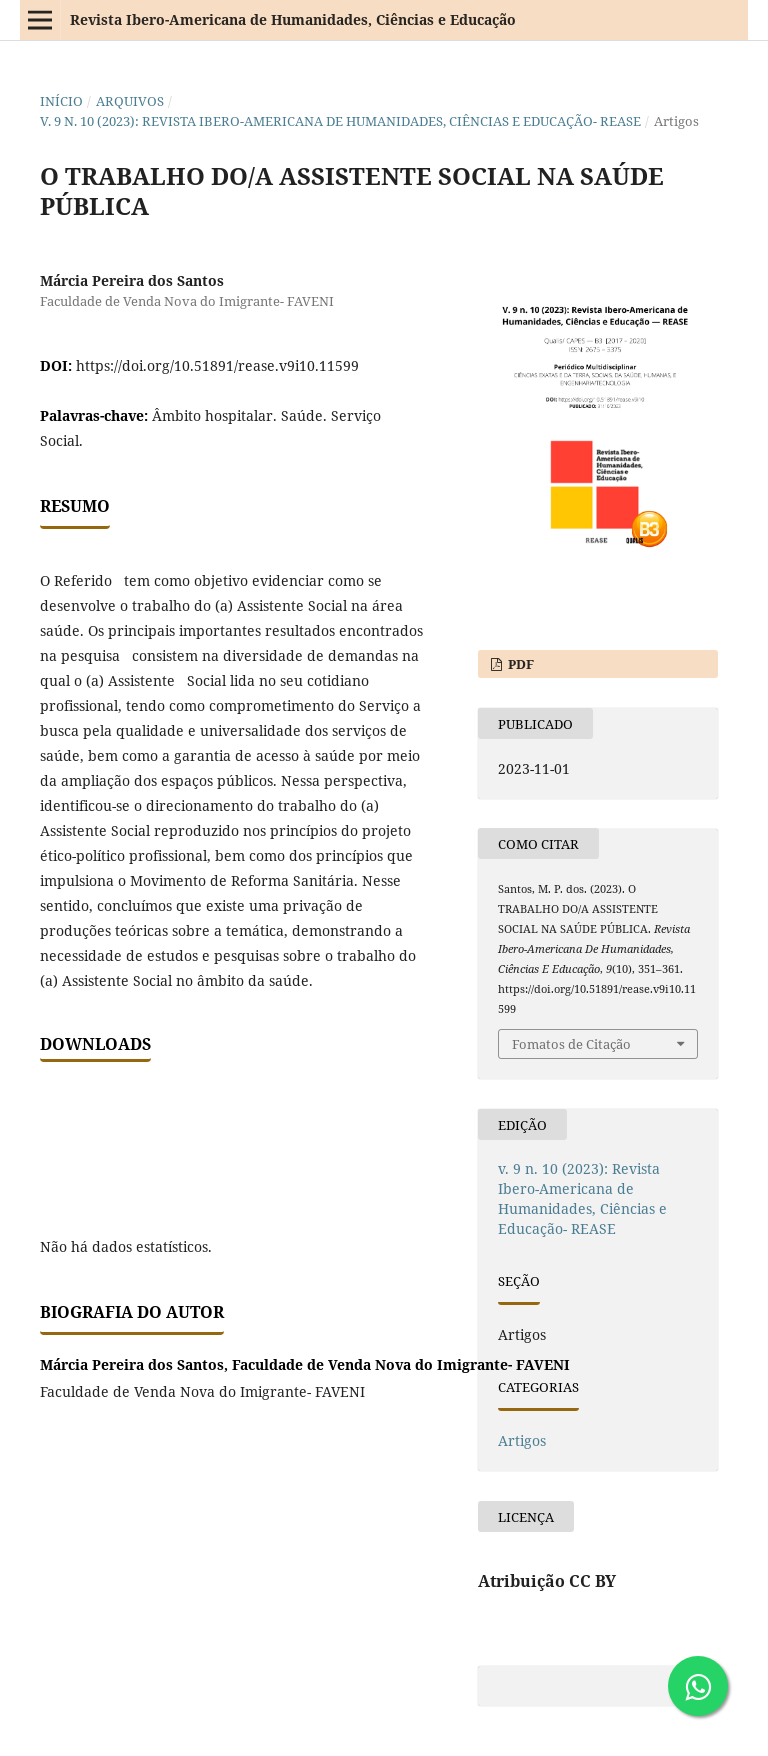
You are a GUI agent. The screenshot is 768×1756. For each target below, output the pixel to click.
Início (61, 101)
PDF (519, 664)
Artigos (522, 1440)
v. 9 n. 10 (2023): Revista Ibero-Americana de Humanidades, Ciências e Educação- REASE (340, 121)
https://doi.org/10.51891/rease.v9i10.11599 (217, 365)
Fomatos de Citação (571, 1044)
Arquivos (130, 101)
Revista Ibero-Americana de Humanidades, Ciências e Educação (293, 19)
